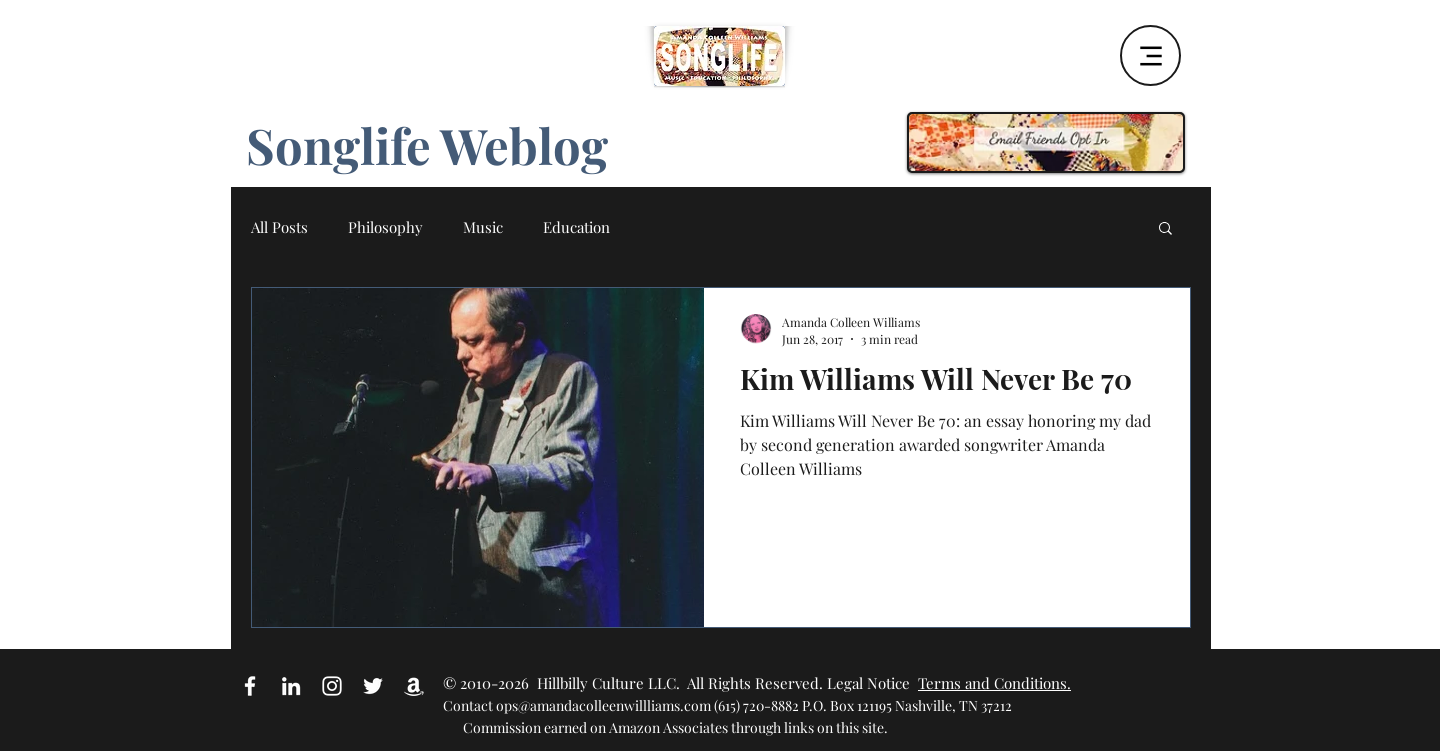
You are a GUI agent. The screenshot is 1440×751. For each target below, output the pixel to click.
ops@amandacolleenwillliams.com (603, 705)
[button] (1165, 229)
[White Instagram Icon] (332, 686)
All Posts (279, 227)
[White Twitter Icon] (373, 686)
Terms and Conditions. (994, 683)
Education (576, 227)
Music (483, 227)
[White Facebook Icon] (250, 686)
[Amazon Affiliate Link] (414, 686)
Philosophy (385, 227)
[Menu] (1150, 55)
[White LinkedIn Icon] (291, 686)
